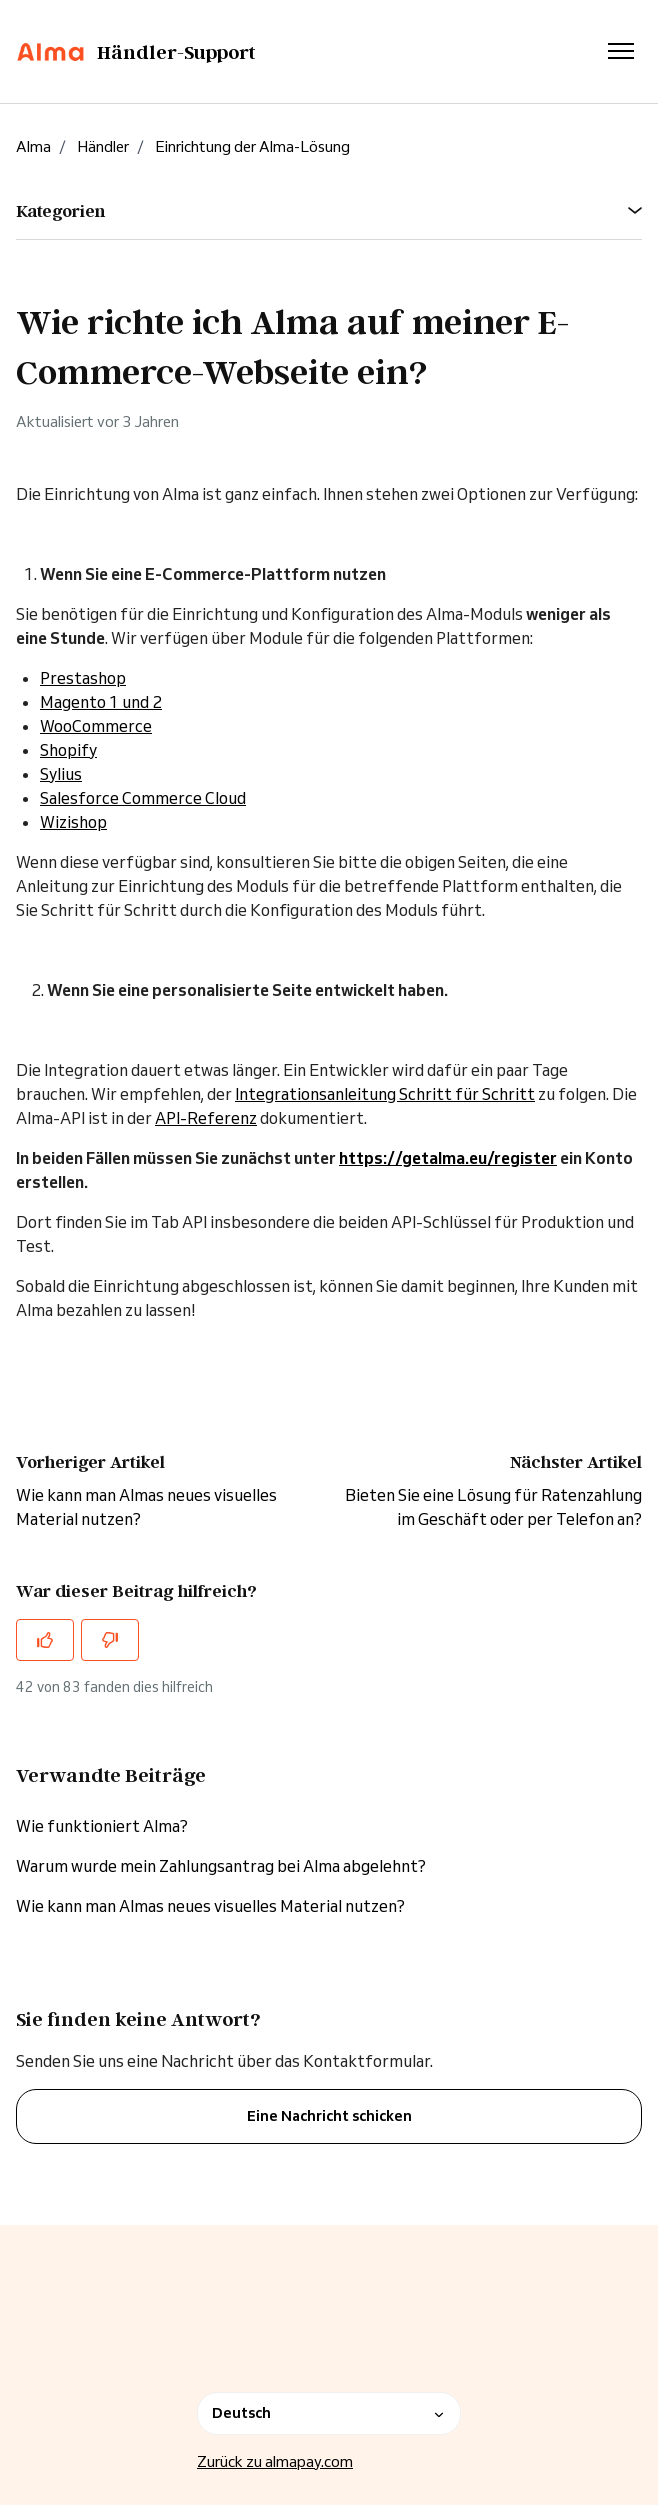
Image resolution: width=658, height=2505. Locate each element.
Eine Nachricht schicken (329, 2116)
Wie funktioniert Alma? (102, 1826)
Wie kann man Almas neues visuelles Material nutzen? (210, 1906)
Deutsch (329, 2413)
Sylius (61, 774)
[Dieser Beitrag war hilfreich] (45, 1640)
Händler (103, 146)
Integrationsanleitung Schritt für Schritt (385, 1094)
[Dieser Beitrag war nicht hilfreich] (110, 1640)
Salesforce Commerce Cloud (143, 798)
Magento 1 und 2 (101, 702)
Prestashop (83, 678)
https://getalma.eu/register (448, 1158)
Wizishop (73, 822)
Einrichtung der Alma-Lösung (252, 146)
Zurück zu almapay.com (275, 2461)
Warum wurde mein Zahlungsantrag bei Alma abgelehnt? (221, 1866)
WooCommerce (96, 726)
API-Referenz (206, 1118)
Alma (33, 146)
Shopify (68, 750)
